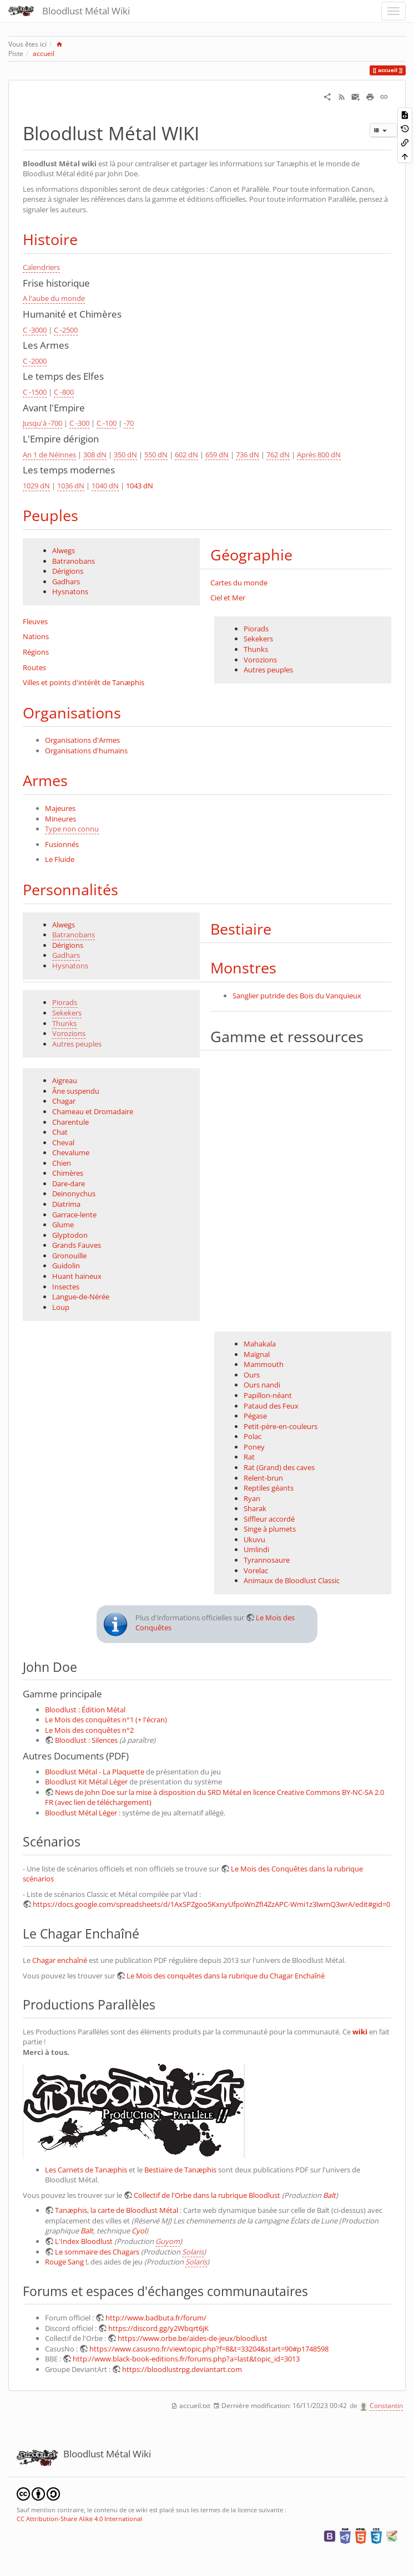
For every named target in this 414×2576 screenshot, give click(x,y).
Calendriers (41, 267)
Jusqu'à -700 (42, 423)
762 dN (278, 455)
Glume (63, 1225)
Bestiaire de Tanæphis (180, 2170)
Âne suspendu (75, 1091)
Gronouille (69, 1256)
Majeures (60, 808)
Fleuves (35, 621)
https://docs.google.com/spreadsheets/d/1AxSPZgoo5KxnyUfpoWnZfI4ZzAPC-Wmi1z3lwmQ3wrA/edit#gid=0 (211, 1904)
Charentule (70, 1122)
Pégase (255, 1416)
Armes (45, 780)
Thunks (256, 649)
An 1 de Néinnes (49, 455)
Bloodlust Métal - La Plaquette (94, 1772)
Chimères (67, 1173)
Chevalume (70, 1152)
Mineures (60, 819)
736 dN (247, 455)
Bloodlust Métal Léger (81, 1813)
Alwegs (63, 550)
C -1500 (35, 392)
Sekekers (258, 639)
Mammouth (264, 1364)
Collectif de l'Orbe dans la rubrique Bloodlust (207, 2195)
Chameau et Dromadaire (92, 1111)
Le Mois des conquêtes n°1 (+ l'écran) (106, 1720)
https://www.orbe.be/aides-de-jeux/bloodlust (192, 2338)
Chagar (63, 1101)
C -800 (64, 392)
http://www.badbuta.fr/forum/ (155, 2318)
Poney (254, 1447)
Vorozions (260, 660)
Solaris (193, 2252)
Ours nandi (262, 1385)
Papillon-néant (268, 1395)
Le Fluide (59, 859)
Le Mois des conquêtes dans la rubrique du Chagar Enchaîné (226, 1976)
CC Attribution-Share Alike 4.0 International (79, 2518)
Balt (329, 2195)
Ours (252, 1375)
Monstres (243, 967)
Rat (249, 1457)
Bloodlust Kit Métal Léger (86, 1782)
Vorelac (256, 1570)
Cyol (139, 2231)
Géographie (251, 554)
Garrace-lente (74, 1215)
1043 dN (139, 486)
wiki (359, 2032)
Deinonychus (73, 1193)
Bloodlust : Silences (86, 1740)
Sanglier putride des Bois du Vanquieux (297, 996)
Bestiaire (240, 929)
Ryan (252, 1498)
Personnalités (70, 889)
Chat (60, 1132)
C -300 (79, 423)
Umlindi (256, 1549)
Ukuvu (254, 1539)
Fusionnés (62, 844)
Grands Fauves (76, 1245)
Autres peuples (268, 670)
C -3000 (35, 330)
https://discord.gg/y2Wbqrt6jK (158, 2328)
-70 (129, 423)
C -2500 (66, 330)
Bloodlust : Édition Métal (85, 1710)
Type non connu (72, 829)
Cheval (63, 1142)
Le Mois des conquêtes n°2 (89, 1730)
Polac (252, 1436)
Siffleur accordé (269, 1519)
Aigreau (64, 1080)
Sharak (255, 1508)
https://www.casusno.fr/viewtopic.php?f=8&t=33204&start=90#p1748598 (209, 2349)
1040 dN (105, 486)
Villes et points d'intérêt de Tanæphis (83, 682)
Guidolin (66, 1266)
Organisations (72, 712)
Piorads (256, 629)
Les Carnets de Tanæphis (86, 2170)
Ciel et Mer (227, 598)
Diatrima (66, 1204)
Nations (36, 636)
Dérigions (67, 571)
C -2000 (35, 361)
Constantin (386, 2405)
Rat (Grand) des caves (279, 1467)
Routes (34, 667)
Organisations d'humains (86, 751)
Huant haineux (77, 1276)
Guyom (167, 2241)
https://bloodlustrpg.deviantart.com (182, 2369)
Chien (61, 1163)
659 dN (217, 455)
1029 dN (36, 486)
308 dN (95, 455)
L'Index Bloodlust (84, 2241)
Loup (60, 1307)
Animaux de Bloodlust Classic (292, 1580)
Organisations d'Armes (82, 740)
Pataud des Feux (271, 1406)
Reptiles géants (269, 1488)
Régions (36, 652)
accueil (43, 53)
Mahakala (260, 1344)
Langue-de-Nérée (80, 1297)
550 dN (156, 455)
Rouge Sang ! (66, 2262)
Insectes (65, 1287)
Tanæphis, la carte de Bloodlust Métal (116, 2210)
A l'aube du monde (54, 298)
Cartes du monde (238, 583)
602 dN (186, 455)
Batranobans (73, 561)
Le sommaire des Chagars (97, 2252)
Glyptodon (70, 1235)
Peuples (50, 515)
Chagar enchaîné (59, 1960)
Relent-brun (263, 1478)
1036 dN (70, 486)
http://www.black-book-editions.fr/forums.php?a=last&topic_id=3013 (186, 2359)
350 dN (125, 455)
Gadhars (66, 581)
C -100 (107, 423)
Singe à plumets (270, 1529)
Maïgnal (257, 1354)
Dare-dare (68, 1183)
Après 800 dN (319, 455)
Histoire (50, 239)
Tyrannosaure (267, 1560)
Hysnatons (70, 591)
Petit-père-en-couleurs (280, 1426)
